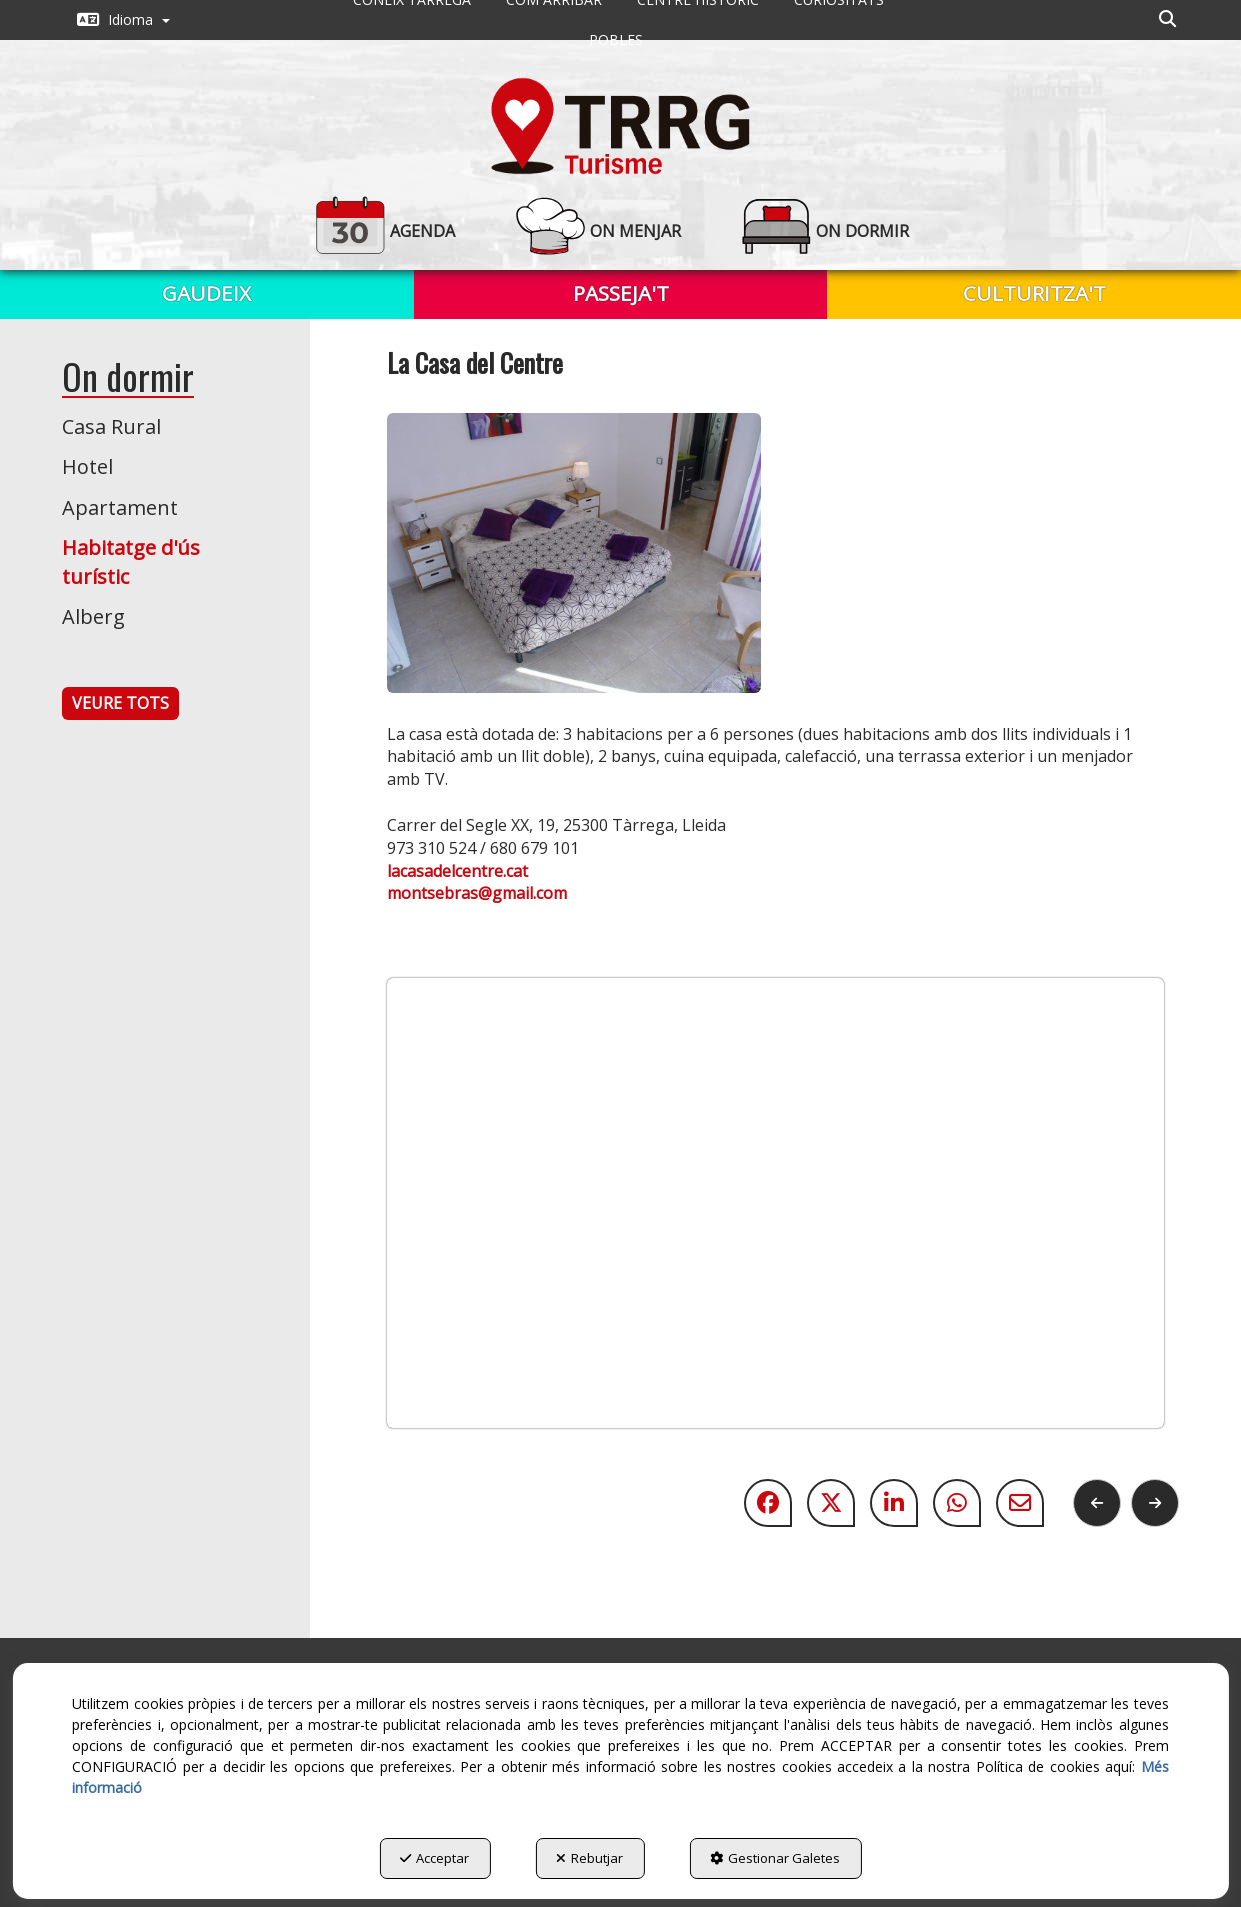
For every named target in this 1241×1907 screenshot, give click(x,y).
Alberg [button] (93, 616)
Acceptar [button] (434, 1858)
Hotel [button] (87, 466)
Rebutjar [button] (589, 1858)
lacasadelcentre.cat (457, 871)
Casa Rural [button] (111, 426)
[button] (123, 20)
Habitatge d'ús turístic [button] (131, 562)
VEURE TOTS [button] (120, 703)
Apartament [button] (120, 507)
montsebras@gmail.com (477, 893)
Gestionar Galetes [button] (775, 1858)
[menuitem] (123, 20)
